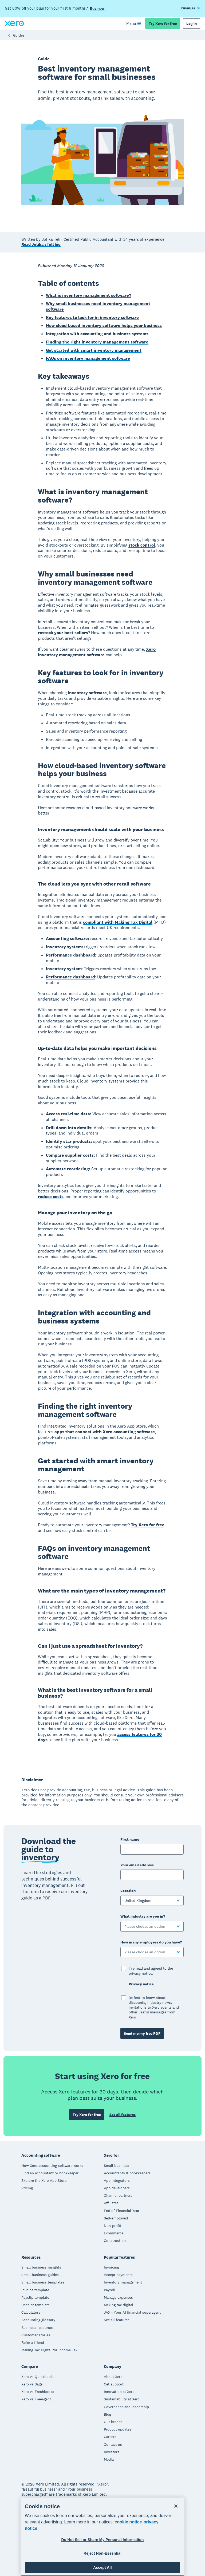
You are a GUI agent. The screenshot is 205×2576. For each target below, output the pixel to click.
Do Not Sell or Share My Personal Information (102, 2540)
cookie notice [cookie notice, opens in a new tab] (128, 2522)
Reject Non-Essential (102, 2553)
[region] (102, 2537)
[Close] (176, 2506)
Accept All (102, 2567)
